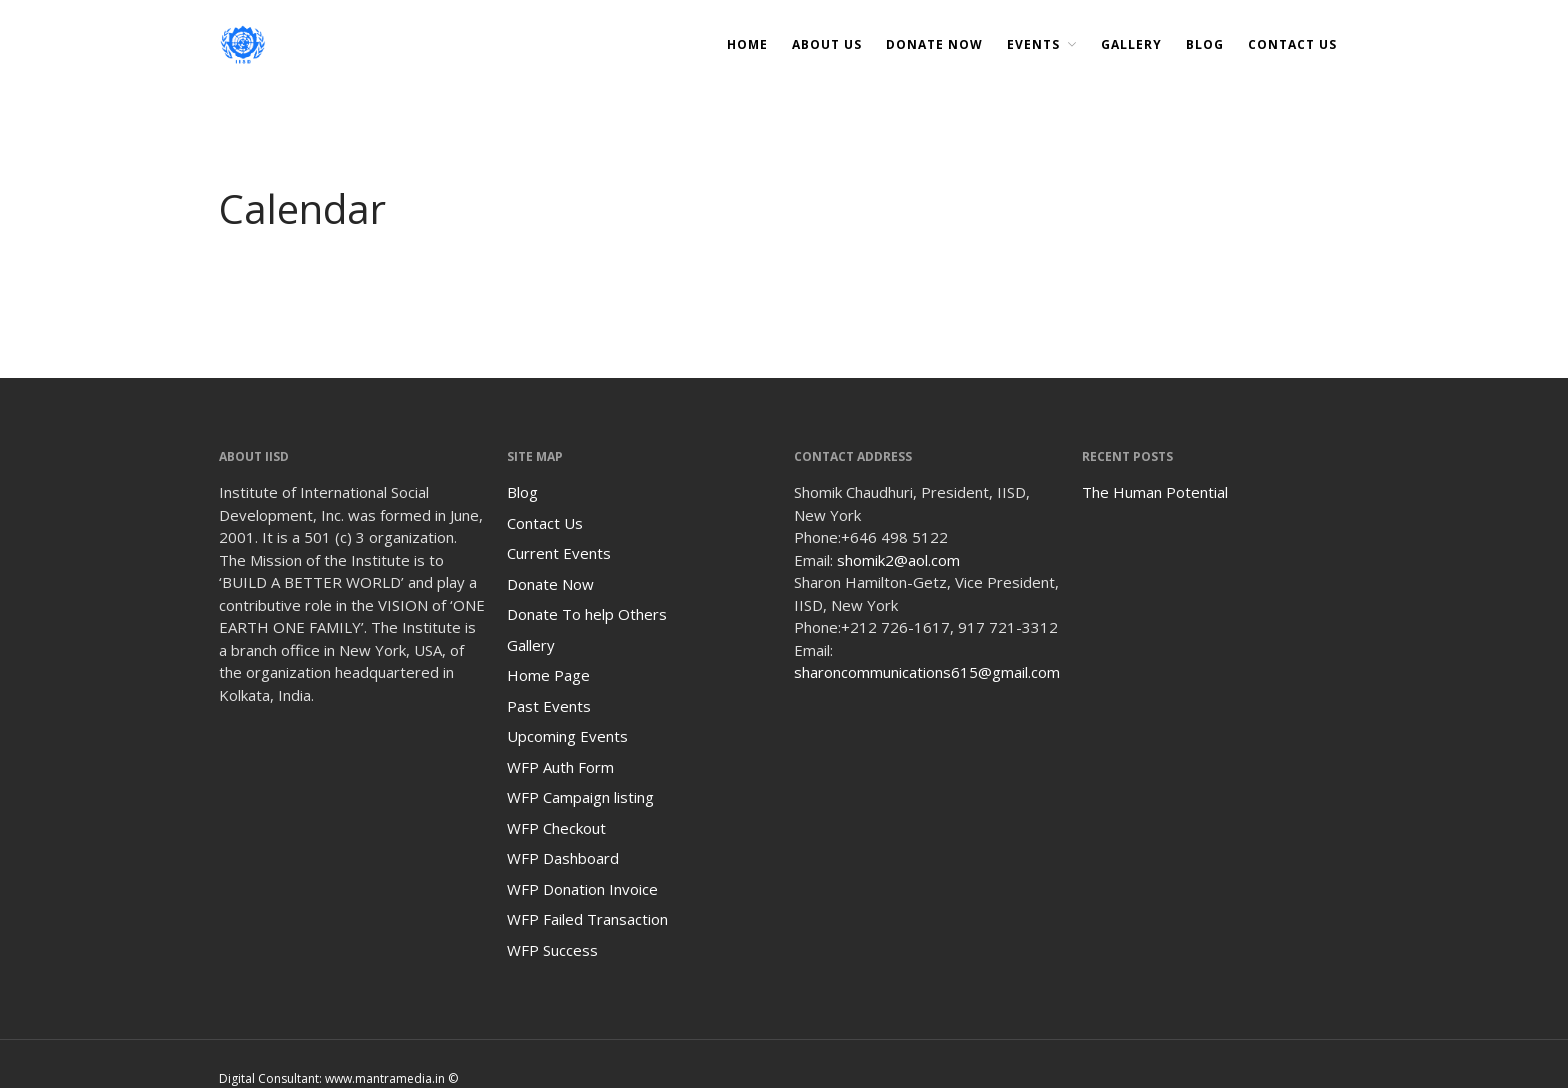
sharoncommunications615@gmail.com (927, 672)
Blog (1205, 44)
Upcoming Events (567, 736)
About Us (827, 44)
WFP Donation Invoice (582, 889)
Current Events (559, 553)
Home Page (548, 675)
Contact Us (1292, 44)
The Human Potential (1155, 492)
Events (1033, 44)
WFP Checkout (556, 828)
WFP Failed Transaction (587, 919)
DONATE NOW (934, 44)
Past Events (549, 706)
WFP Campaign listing (580, 797)
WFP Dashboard (563, 858)
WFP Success (552, 950)
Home (747, 44)
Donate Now (550, 584)
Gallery (1131, 44)
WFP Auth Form (560, 767)
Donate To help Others (587, 614)
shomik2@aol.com (898, 560)
